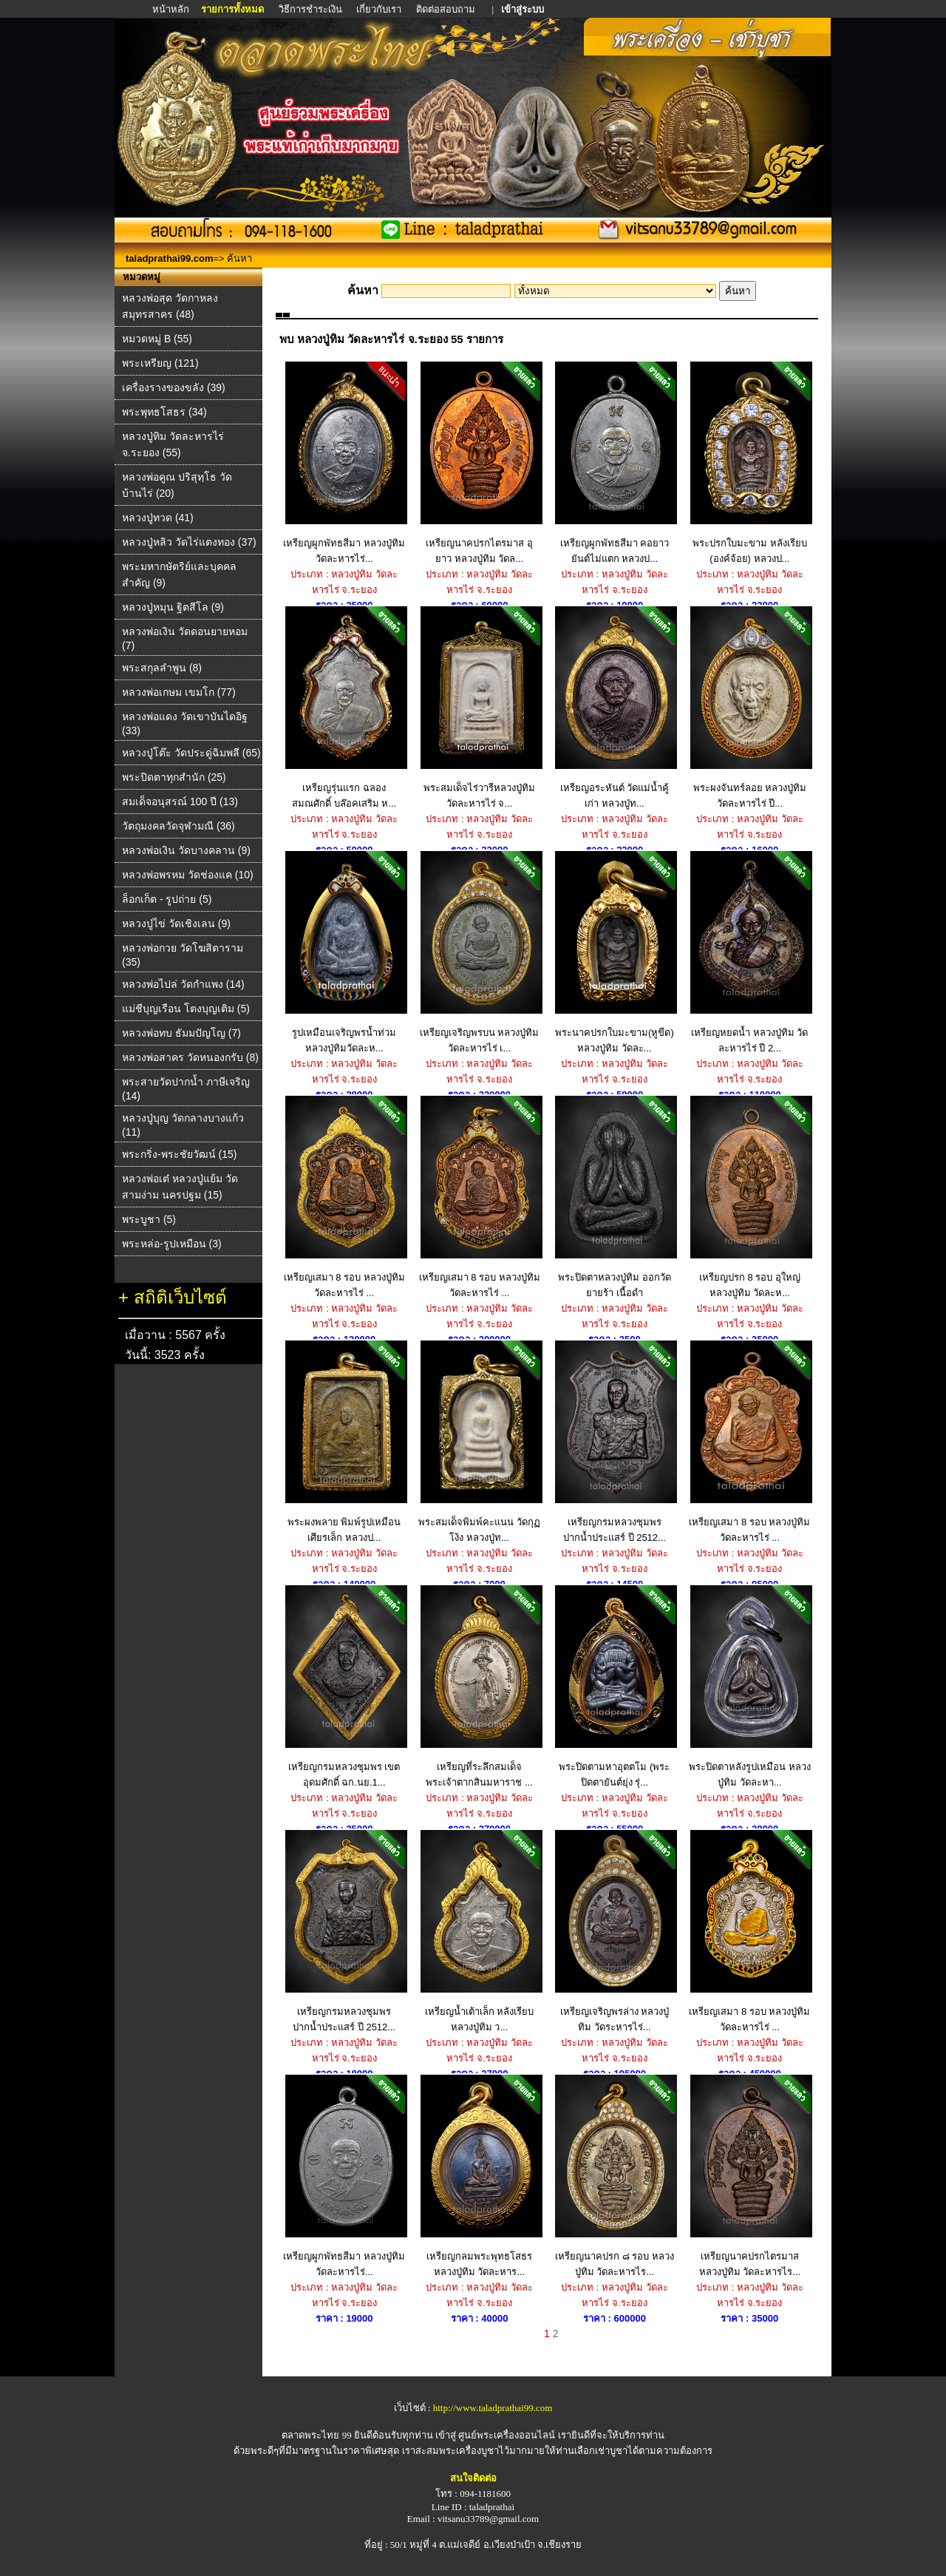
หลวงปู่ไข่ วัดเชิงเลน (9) (176, 923)
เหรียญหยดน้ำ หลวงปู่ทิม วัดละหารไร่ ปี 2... (750, 952)
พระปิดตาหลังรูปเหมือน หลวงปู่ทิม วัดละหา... (750, 1686)
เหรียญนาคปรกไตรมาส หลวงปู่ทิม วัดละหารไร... (750, 2176)
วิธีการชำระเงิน (311, 9)
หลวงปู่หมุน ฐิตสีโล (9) (173, 607)
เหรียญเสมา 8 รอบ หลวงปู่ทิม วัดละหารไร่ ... (344, 1197)
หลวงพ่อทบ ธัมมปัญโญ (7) (181, 1033)
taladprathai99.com (170, 258)
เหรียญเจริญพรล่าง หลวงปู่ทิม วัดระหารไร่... (615, 1931)
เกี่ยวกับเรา (378, 9)
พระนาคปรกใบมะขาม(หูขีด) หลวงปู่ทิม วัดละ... (615, 952)
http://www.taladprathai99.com (493, 2407)
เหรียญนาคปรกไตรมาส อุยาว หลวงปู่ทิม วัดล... (479, 463)
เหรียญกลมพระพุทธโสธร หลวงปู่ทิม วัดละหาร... (479, 2176)
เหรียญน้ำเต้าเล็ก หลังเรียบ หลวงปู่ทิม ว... (479, 1931)
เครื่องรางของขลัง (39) (173, 387)
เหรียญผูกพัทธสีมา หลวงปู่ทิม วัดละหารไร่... (344, 463)
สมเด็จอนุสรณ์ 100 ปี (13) (180, 801)
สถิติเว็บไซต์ (180, 1297)
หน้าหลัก (171, 9)
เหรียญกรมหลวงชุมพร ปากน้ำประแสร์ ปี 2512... (615, 1441)
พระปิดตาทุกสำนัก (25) (174, 777)
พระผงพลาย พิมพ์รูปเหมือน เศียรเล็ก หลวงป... (344, 1441)
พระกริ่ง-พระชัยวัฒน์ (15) (179, 1154)
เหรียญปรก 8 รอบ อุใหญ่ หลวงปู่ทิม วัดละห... (750, 1197)
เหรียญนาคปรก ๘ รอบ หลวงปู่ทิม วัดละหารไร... (615, 2176)
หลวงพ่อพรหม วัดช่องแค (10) (187, 875)
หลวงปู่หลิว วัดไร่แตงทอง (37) (189, 542)
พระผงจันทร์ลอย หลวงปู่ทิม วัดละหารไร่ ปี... (750, 707)
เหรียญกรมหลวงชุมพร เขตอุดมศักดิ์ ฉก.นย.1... (344, 1686)
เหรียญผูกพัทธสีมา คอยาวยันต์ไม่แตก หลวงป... (615, 463)
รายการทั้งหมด (232, 9)
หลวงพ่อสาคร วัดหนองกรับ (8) (190, 1057)
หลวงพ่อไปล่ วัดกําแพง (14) (183, 984)
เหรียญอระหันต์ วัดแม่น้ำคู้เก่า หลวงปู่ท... (615, 707)
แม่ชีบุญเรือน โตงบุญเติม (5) (186, 1008)
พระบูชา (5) (149, 1219)
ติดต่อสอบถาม (446, 9)
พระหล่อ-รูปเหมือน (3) (172, 1244)
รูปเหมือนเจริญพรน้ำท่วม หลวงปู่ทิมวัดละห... (344, 952)
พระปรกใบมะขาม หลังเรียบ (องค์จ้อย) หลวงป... (750, 463)
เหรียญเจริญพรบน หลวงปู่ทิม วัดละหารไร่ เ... (479, 952)
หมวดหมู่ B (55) (157, 339)
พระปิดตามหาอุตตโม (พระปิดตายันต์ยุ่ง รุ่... (615, 1686)
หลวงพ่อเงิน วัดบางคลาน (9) (186, 850)
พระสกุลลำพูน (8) (162, 668)
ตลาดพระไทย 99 (316, 2435)
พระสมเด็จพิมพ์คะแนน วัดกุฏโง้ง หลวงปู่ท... (479, 1441)
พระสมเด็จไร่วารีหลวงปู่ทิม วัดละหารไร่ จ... (479, 707)
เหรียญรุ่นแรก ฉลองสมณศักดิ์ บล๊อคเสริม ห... (344, 707)
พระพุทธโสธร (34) (164, 412)
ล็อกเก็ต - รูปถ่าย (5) (166, 899)
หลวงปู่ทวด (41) (158, 517)
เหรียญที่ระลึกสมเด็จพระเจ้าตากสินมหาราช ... (479, 1686)
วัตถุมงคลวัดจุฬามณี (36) (178, 826)
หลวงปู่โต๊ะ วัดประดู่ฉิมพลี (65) (191, 753)
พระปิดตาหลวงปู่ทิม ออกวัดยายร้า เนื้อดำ (615, 1197)
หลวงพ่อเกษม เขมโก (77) (179, 692)
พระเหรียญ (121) (160, 363)
